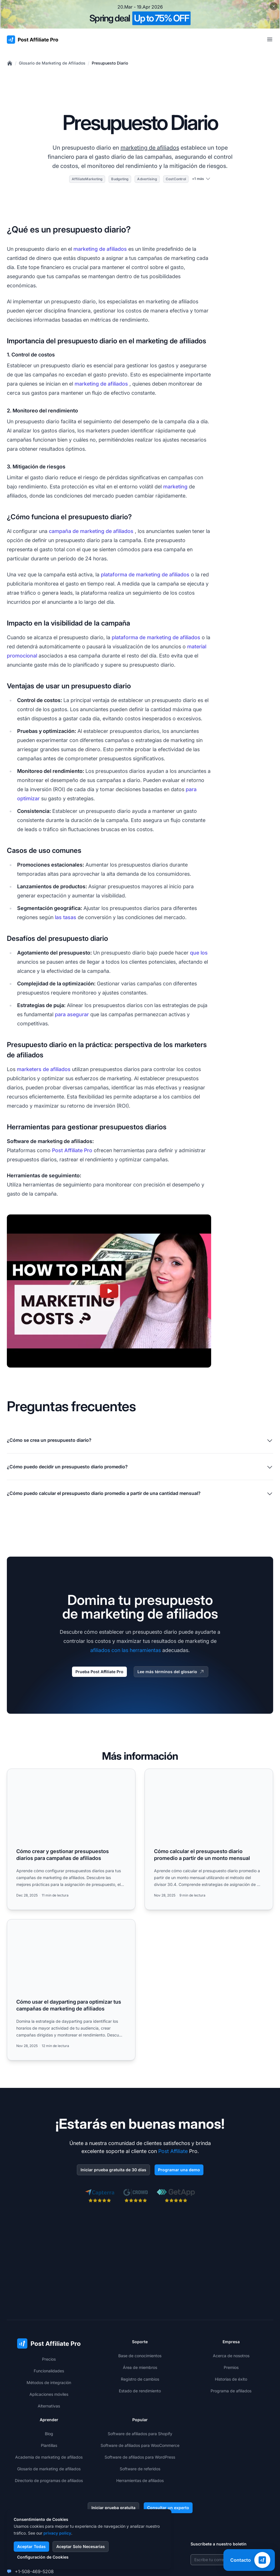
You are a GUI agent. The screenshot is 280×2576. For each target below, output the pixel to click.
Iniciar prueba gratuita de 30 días (113, 2169)
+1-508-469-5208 (34, 2571)
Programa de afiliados (231, 2390)
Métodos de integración (49, 2382)
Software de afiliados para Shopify (140, 2433)
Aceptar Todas (31, 2546)
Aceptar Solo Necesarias (80, 2546)
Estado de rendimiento (140, 2390)
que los (199, 953)
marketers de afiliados (44, 1069)
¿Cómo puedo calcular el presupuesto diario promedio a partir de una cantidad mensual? (140, 1493)
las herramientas (141, 1650)
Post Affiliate (173, 2151)
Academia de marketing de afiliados (49, 2457)
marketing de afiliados (150, 147)
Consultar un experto (168, 2507)
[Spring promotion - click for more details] (140, 14)
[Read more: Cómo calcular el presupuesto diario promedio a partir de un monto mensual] (209, 1839)
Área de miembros (140, 2367)
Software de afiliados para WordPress (140, 2457)
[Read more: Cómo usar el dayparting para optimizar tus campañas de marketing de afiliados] (71, 1989)
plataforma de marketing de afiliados (145, 575)
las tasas (65, 917)
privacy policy (57, 2533)
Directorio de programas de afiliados (49, 2480)
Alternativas (49, 2405)
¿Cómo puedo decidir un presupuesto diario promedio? (140, 1467)
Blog (49, 2433)
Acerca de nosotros (231, 2355)
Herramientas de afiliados (140, 2480)
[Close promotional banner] (274, 6)
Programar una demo (179, 2169)
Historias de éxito (231, 2379)
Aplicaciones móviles (48, 2394)
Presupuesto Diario (110, 63)
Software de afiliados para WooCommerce (140, 2445)
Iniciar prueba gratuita (113, 2507)
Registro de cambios (140, 2379)
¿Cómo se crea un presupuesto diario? (140, 1440)
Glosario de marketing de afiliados (49, 2468)
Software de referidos (140, 2468)
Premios (231, 2367)
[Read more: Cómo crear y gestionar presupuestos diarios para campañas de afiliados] (71, 1839)
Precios (49, 2359)
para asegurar (72, 1014)
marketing (175, 487)
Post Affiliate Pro (72, 1150)
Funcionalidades (49, 2370)
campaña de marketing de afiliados (91, 531)
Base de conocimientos (139, 2355)
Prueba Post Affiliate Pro (99, 1671)
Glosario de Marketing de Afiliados (52, 63)
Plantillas (49, 2445)
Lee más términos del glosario (171, 1672)
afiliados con (105, 1650)
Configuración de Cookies (43, 2557)
